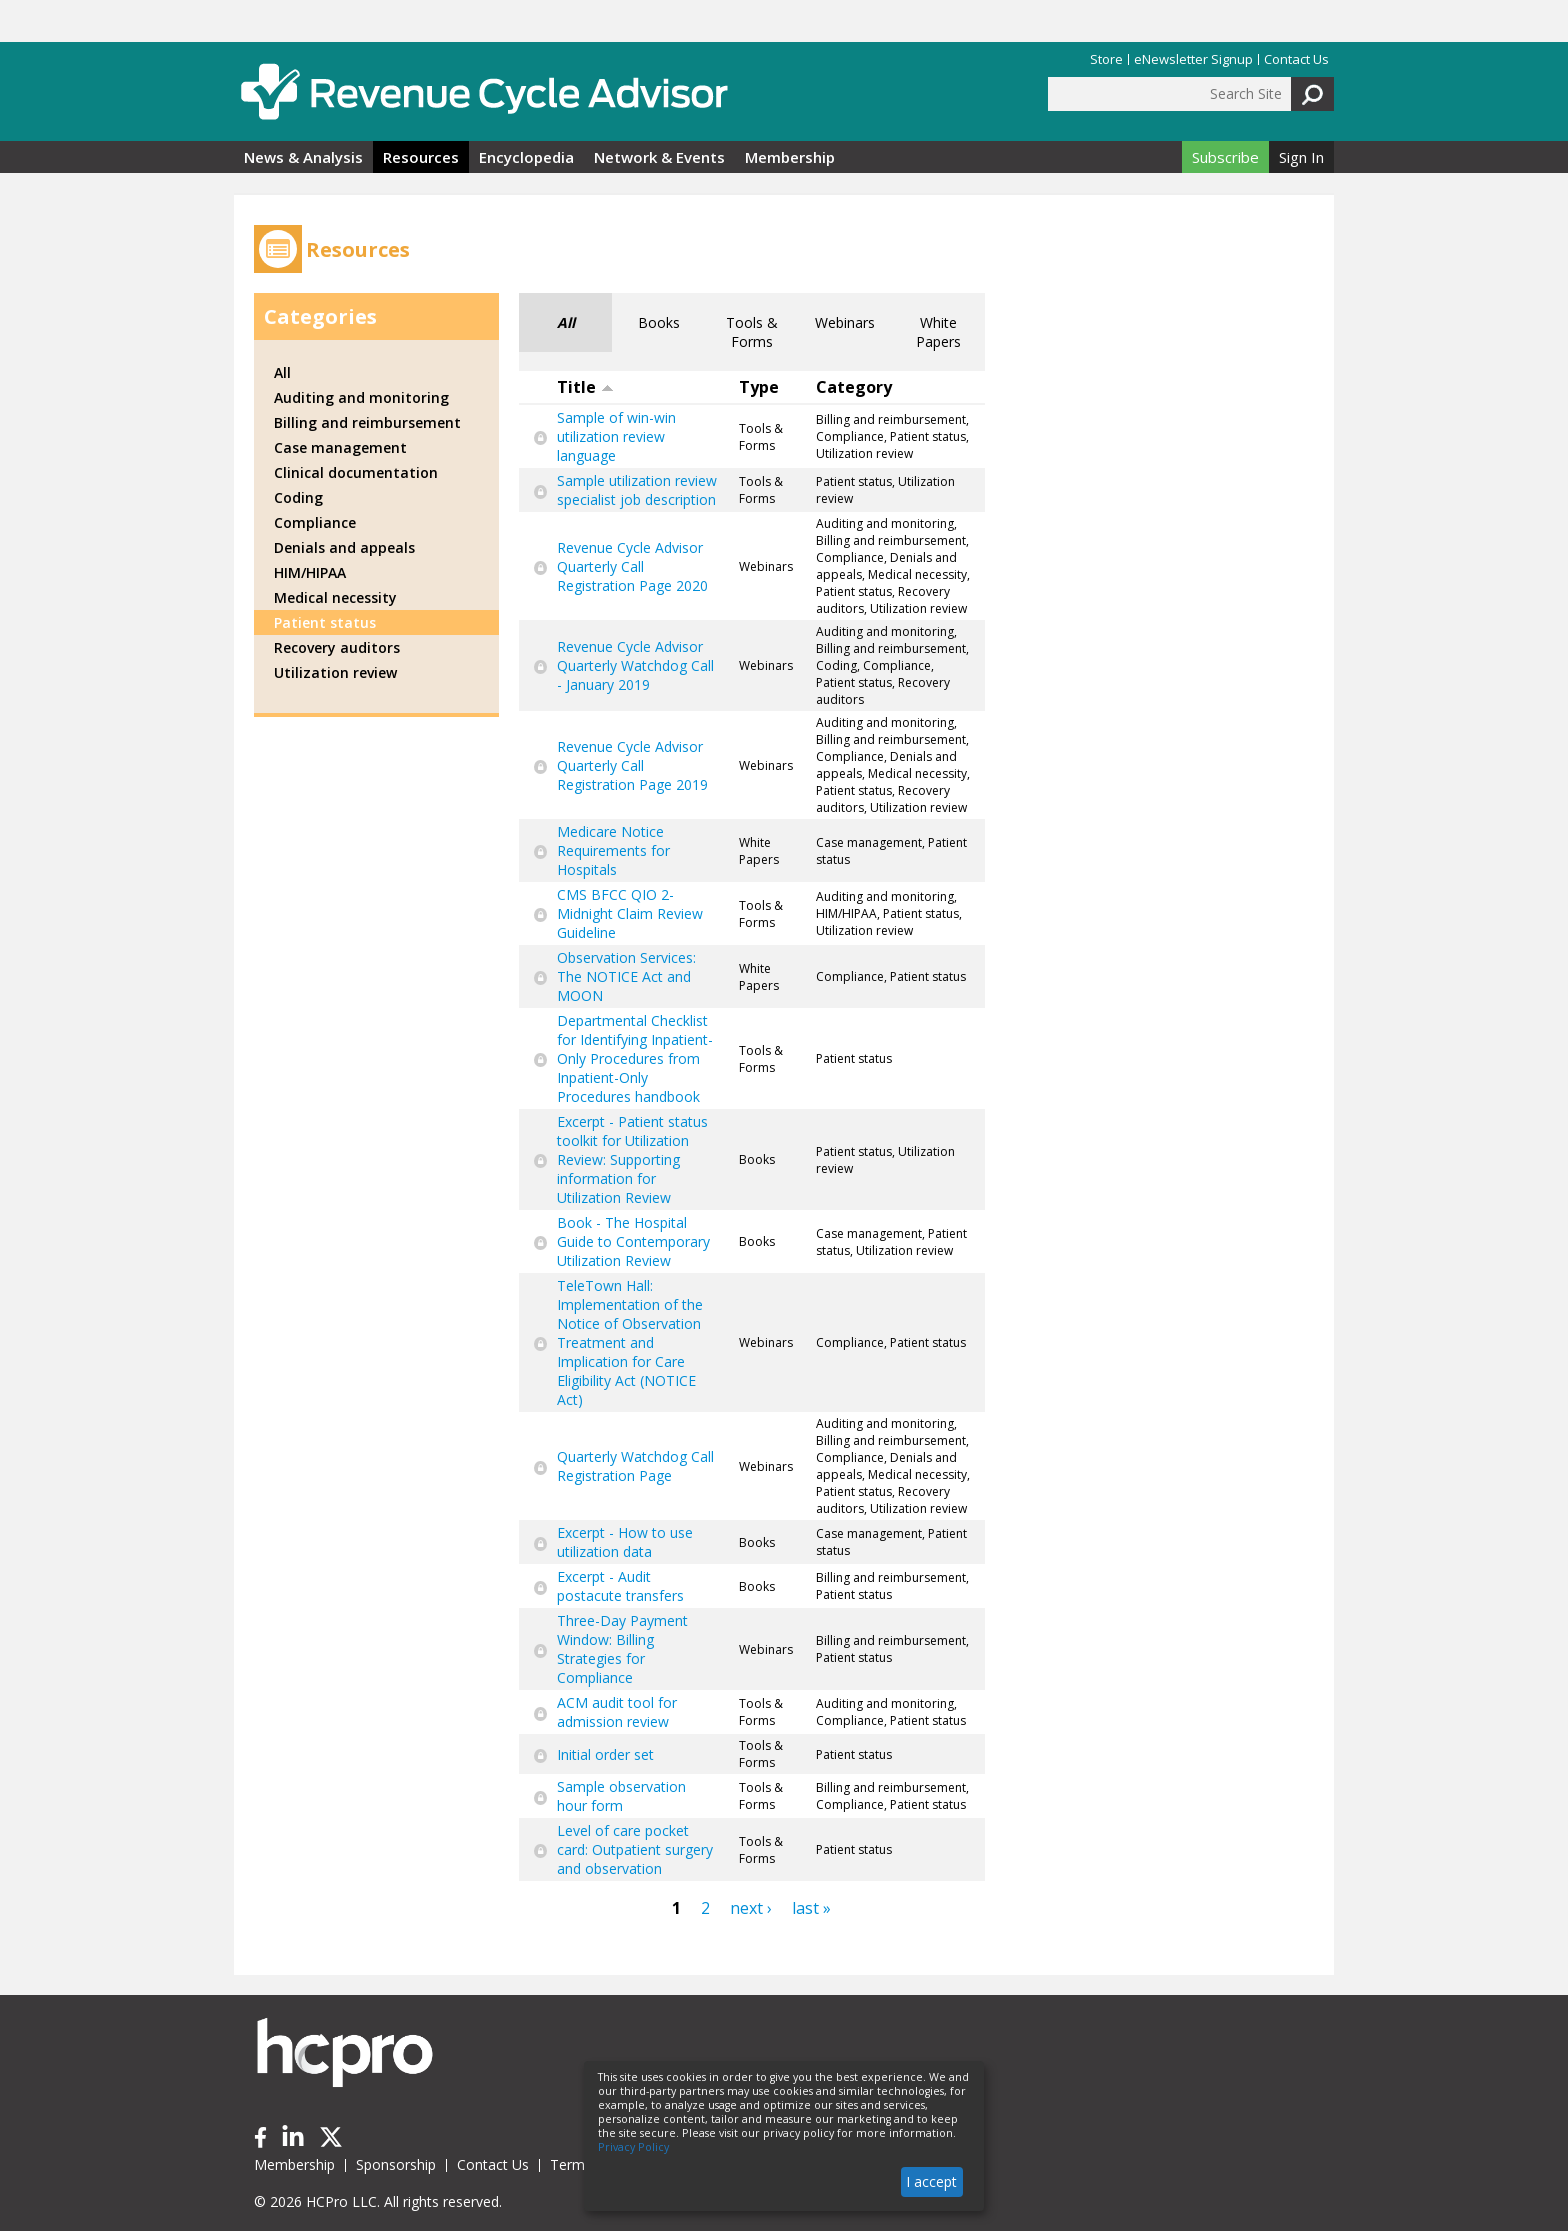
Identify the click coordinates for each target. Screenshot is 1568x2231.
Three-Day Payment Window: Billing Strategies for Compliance (622, 1649)
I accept (931, 2181)
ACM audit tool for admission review (617, 1712)
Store (1106, 59)
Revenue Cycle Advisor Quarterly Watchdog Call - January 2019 (635, 665)
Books (659, 322)
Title (585, 387)
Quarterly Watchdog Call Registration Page (635, 1466)
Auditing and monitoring (361, 397)
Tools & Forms (752, 332)
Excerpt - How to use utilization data (625, 1542)
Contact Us (1296, 59)
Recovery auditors (337, 647)
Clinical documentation (356, 472)
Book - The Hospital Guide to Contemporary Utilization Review (633, 1241)
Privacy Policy (633, 2147)
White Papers (938, 332)
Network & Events (659, 157)
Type (759, 387)
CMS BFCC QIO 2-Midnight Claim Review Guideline (630, 913)
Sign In (1301, 157)
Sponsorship (396, 2164)
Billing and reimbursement (367, 422)
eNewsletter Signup (1193, 59)
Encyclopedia (526, 157)
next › (751, 1908)
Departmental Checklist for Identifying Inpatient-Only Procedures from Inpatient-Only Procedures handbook (635, 1058)
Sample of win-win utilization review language (616, 436)
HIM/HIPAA (310, 572)
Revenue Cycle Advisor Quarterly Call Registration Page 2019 (632, 765)
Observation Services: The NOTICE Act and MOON (626, 976)
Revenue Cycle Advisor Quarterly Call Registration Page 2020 (632, 566)
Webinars (845, 322)
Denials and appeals (344, 547)
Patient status (325, 622)
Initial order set (605, 1754)
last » (811, 1908)
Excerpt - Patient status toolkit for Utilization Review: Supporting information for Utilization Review (632, 1159)
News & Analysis (303, 157)
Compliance (315, 522)
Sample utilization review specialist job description (637, 490)
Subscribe (1225, 157)
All (566, 322)
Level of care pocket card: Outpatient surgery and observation (635, 1849)
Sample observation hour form (621, 1796)
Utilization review (335, 672)
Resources (421, 157)
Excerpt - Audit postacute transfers (620, 1586)
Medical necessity (335, 597)
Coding (298, 497)
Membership (790, 157)
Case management (340, 447)
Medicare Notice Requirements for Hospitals (613, 850)
